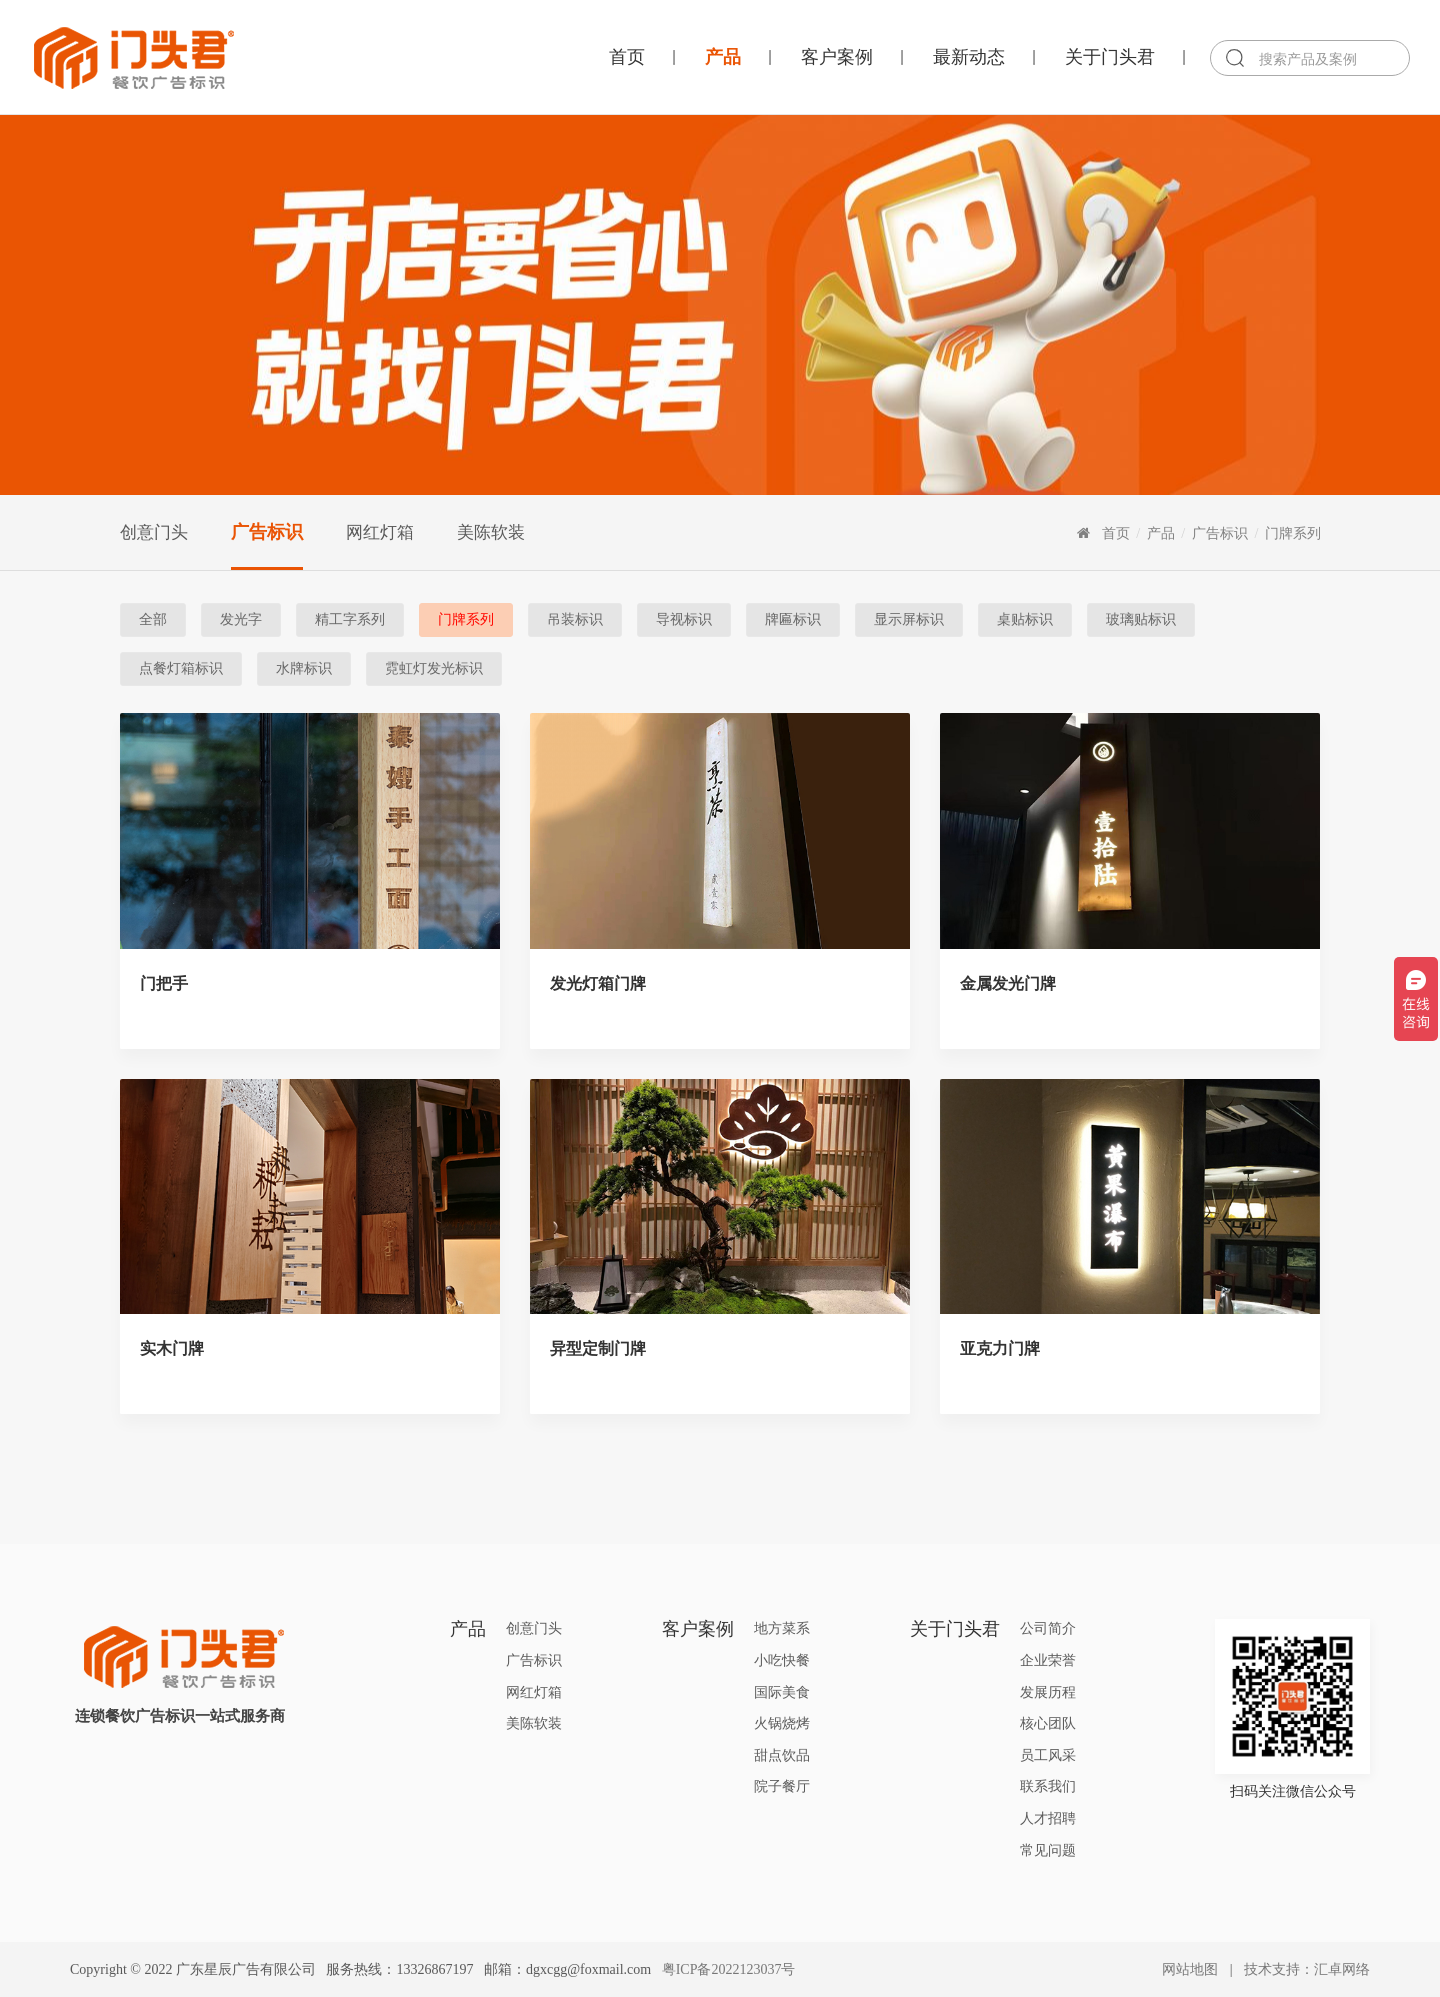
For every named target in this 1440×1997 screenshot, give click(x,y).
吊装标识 (575, 619)
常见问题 (1048, 1850)
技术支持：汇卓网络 (1307, 1969)
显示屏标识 (909, 619)
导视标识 (684, 619)
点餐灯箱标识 (181, 668)
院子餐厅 (782, 1786)
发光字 (241, 619)
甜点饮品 (782, 1755)
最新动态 (969, 57)
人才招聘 (1048, 1818)
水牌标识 (304, 668)
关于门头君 (1110, 57)
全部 (153, 619)
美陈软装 (491, 532)
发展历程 (1048, 1692)
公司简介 (1048, 1628)
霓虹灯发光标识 (434, 668)
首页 (627, 57)
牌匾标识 (793, 619)
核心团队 (1048, 1723)
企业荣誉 (1048, 1660)
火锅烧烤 (782, 1723)
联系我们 (1048, 1786)
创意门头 (154, 532)
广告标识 (267, 532)
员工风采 (1048, 1755)
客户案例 (837, 57)
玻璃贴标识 (1141, 619)
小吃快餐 (782, 1660)
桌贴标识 (1025, 619)
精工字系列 (350, 619)
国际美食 (782, 1692)
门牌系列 (1293, 533)
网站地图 (1190, 1969)
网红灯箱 (380, 532)
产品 (723, 57)
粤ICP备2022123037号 (729, 1969)
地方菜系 (782, 1628)
